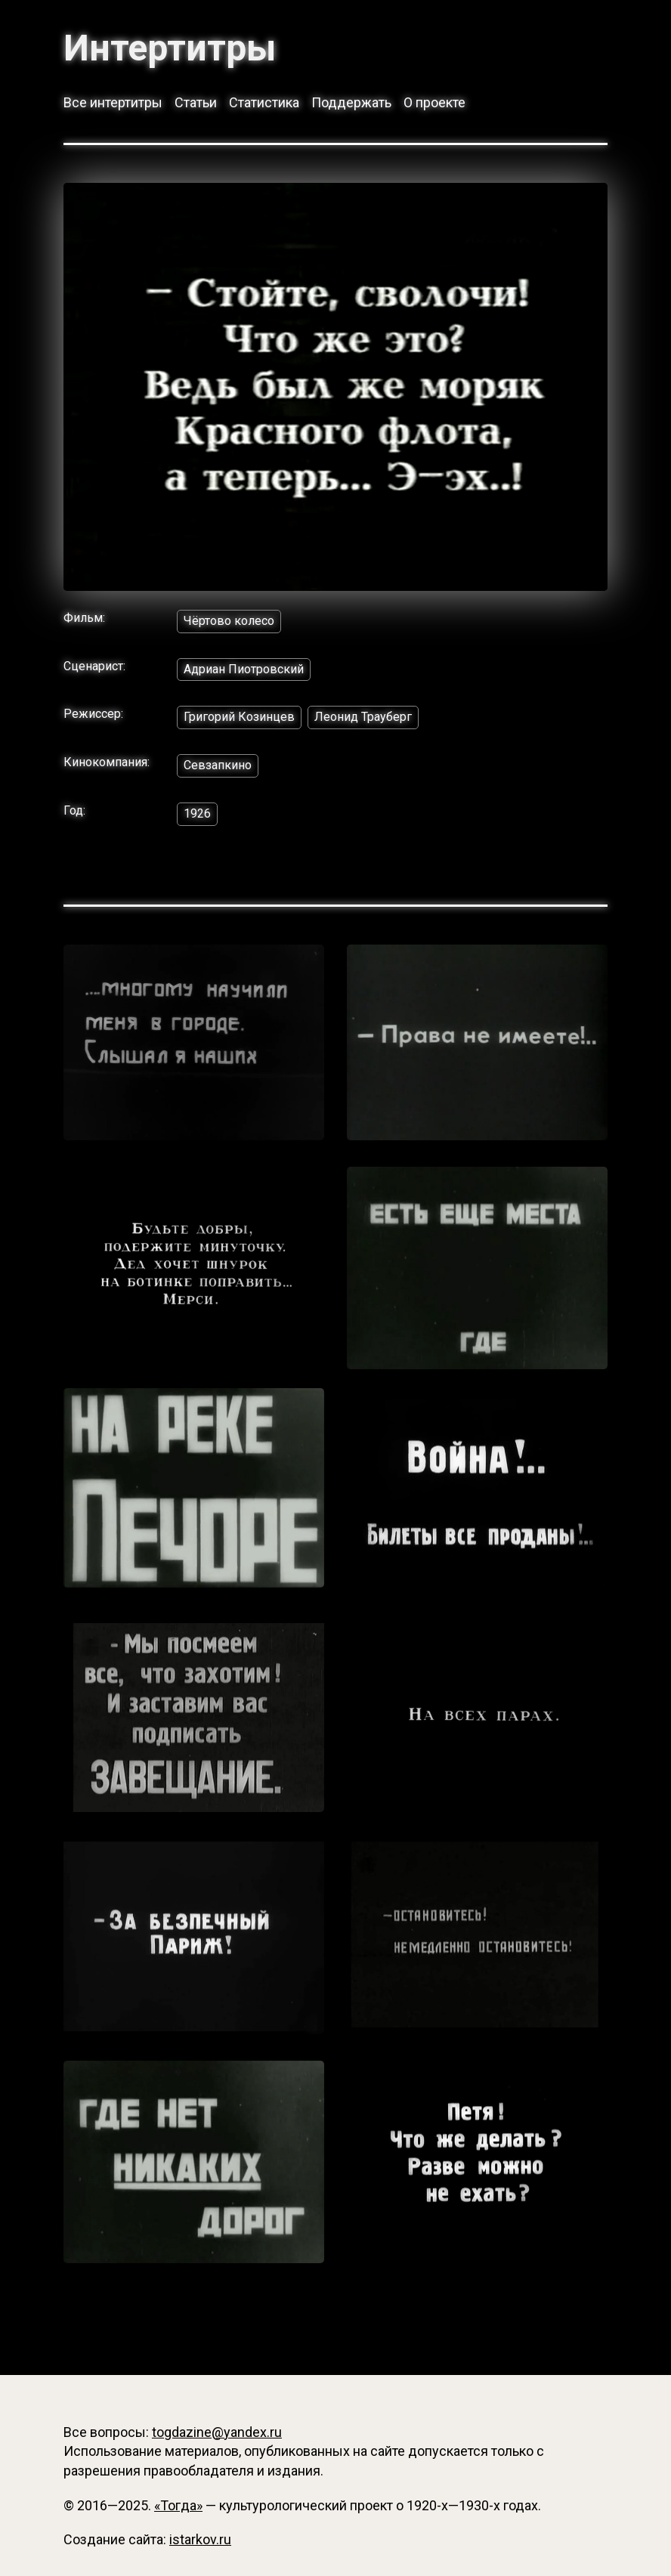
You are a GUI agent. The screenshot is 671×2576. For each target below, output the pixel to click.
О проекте (434, 102)
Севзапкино (218, 765)
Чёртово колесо (229, 621)
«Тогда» (178, 2505)
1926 (197, 813)
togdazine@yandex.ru (217, 2432)
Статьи (196, 102)
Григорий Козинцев (239, 717)
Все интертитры (112, 102)
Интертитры (169, 48)
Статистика (264, 102)
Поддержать (351, 102)
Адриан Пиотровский (244, 669)
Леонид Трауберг (363, 717)
